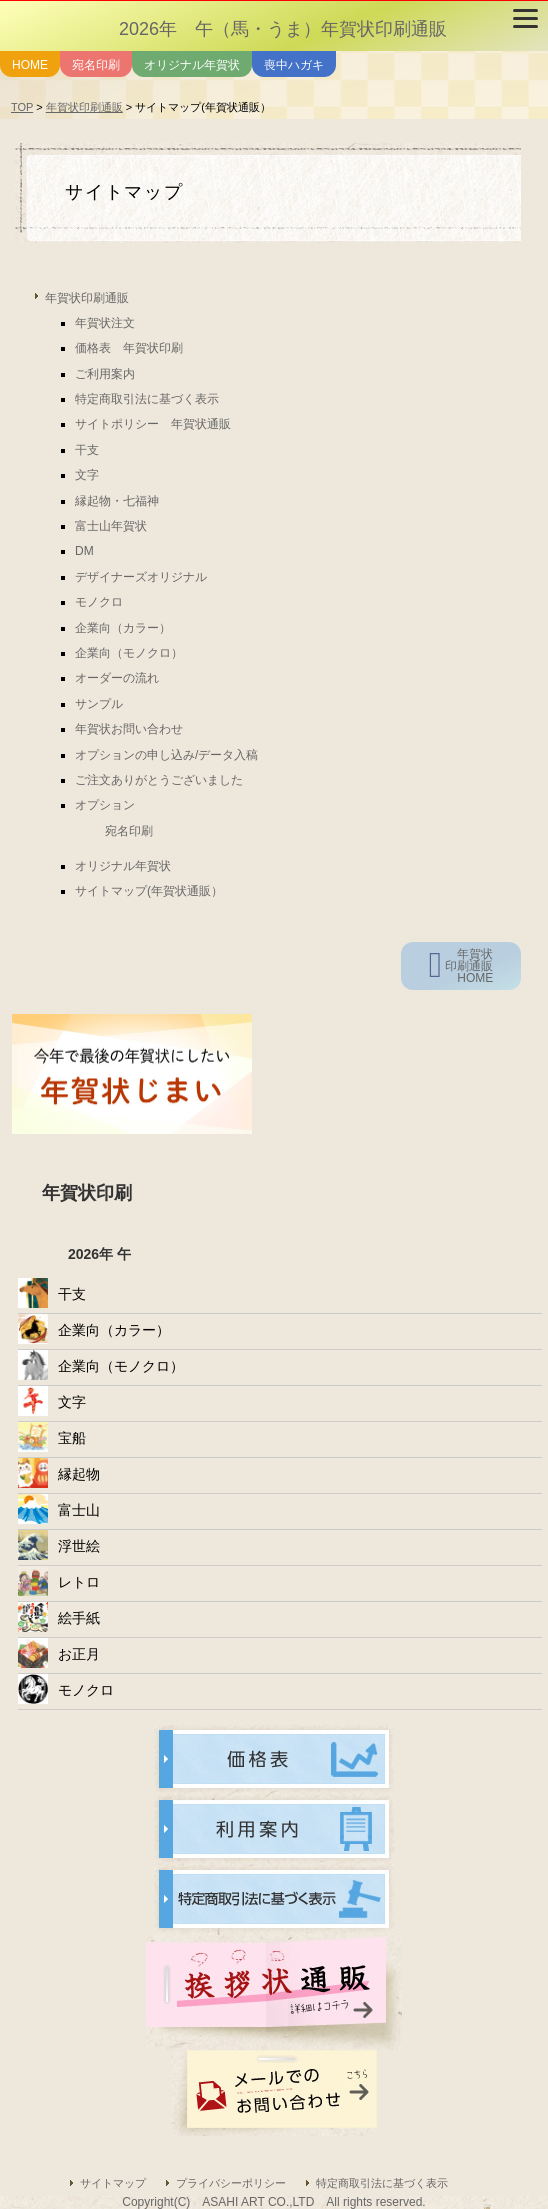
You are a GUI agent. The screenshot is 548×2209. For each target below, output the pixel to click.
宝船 (72, 1438)
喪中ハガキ (294, 65)
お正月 (79, 1654)
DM (84, 551)
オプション (105, 805)
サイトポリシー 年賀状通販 (153, 424)
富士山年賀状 (111, 526)
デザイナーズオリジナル (141, 577)
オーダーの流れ (117, 678)
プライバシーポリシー (231, 2183)
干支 (87, 450)
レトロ (79, 1582)
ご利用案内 (105, 374)
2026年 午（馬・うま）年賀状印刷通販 (283, 29)
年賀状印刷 (87, 1193)
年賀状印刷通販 (84, 107)
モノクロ (99, 602)
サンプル (99, 704)
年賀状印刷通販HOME (469, 966)
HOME (30, 65)
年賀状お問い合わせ (129, 729)
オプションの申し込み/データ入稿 (166, 755)
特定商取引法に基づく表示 (147, 399)
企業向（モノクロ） (129, 653)
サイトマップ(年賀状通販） (149, 891)
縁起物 (79, 1474)
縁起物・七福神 (117, 501)
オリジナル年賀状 (192, 65)
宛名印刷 (96, 65)
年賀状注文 (105, 323)
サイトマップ (113, 2183)
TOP (22, 107)
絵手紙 (79, 1618)
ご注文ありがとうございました (159, 780)
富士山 (79, 1510)
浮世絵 (79, 1546)
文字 (87, 475)
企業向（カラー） (123, 628)
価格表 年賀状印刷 (129, 348)
